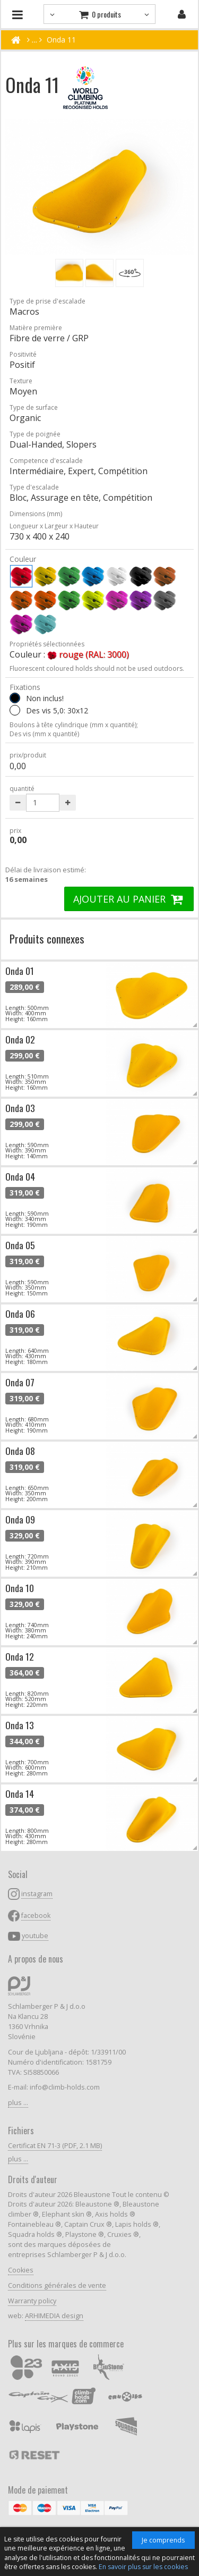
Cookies (20, 2270)
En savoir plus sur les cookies (143, 2566)
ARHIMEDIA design (54, 2315)
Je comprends (163, 2540)
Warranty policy (32, 2300)
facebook (35, 1915)
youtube (35, 1935)
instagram (37, 1893)
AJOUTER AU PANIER (129, 899)
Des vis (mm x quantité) (44, 733)
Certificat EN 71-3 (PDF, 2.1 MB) (55, 2145)
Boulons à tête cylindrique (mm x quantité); (74, 724)
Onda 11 (61, 40)
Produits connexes (47, 938)
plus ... (18, 2102)
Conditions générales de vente (57, 2285)
